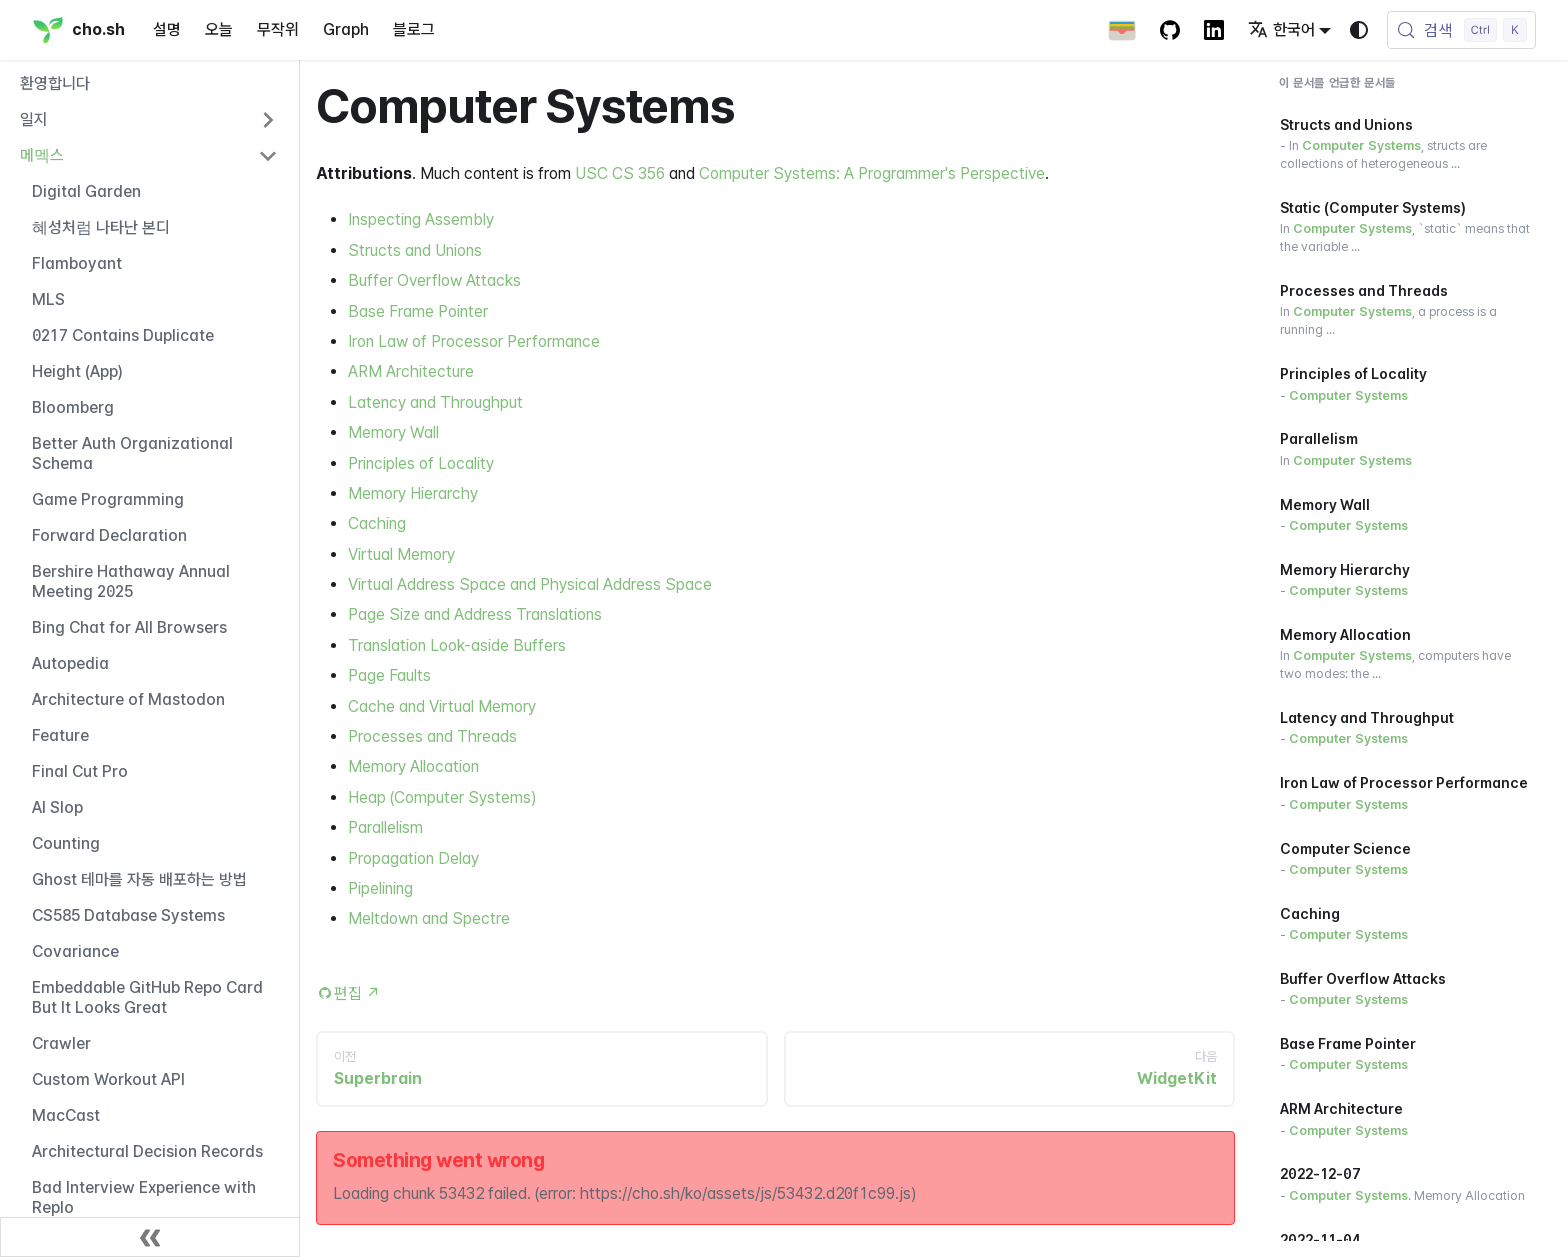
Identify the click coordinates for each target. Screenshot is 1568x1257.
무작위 (278, 29)
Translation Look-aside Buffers (457, 645)
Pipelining (380, 888)
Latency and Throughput (435, 402)
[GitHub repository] (1170, 30)
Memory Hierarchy (413, 493)
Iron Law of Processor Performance (474, 341)
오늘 (219, 29)
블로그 (414, 29)
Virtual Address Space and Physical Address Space (530, 584)
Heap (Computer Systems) (442, 797)
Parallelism (385, 827)
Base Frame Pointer (418, 311)
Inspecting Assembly (421, 219)
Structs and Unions (415, 250)
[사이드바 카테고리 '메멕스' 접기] (268, 156)
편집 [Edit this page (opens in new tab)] (357, 993)
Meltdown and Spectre (429, 918)
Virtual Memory (401, 554)
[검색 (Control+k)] (1461, 30)
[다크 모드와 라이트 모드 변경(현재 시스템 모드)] (1359, 30)
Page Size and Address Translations (475, 614)
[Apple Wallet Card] (1122, 30)
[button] (149, 120)
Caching (377, 523)
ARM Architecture (411, 371)
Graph (346, 29)
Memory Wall (393, 432)
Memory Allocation (413, 766)
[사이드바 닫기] (150, 1237)
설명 (167, 29)
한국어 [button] (1281, 29)
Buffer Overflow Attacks (434, 280)
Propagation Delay (413, 858)
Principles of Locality (421, 463)
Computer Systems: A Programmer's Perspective (872, 173)
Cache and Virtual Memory (442, 706)
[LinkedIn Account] (1214, 30)
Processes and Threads (432, 736)
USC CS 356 (620, 173)
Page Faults (389, 675)
